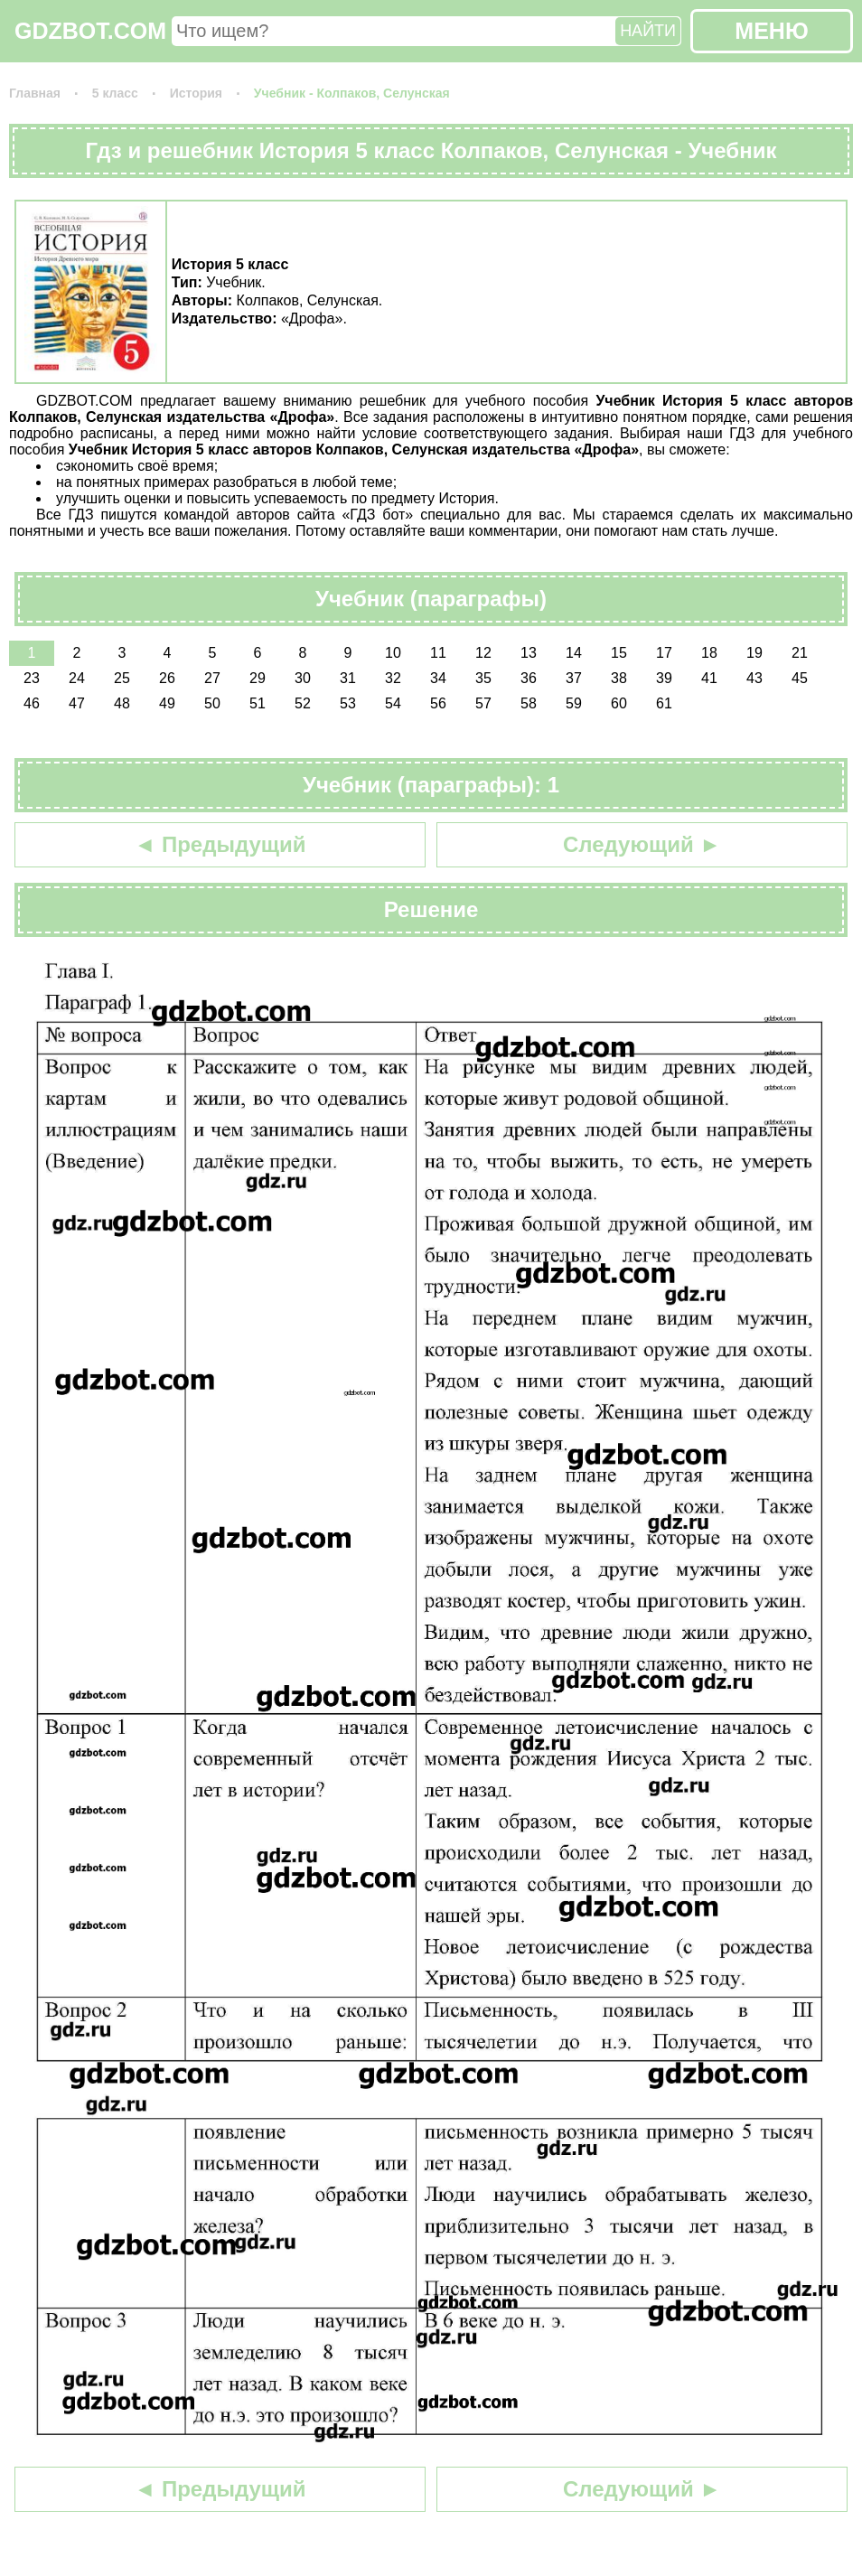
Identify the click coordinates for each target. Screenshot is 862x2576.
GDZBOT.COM (90, 30)
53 (348, 703)
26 (167, 678)
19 (754, 652)
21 (800, 652)
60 (619, 703)
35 (483, 678)
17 (664, 652)
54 (393, 703)
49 (167, 703)
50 (212, 703)
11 (438, 652)
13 (528, 652)
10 (393, 652)
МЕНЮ (771, 30)
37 (574, 678)
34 (438, 678)
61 (664, 703)
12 (483, 652)
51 (257, 703)
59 (574, 703)
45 (800, 678)
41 (709, 678)
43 (754, 678)
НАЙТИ (648, 31)
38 (619, 678)
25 (122, 678)
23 (31, 678)
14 (574, 652)
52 (303, 703)
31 (348, 678)
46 (31, 703)
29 (257, 678)
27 (212, 678)
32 (393, 678)
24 (77, 678)
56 (438, 703)
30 (303, 678)
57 (483, 703)
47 (77, 703)
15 (619, 652)
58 (528, 703)
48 (122, 703)
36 (528, 678)
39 (664, 678)
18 (709, 652)
